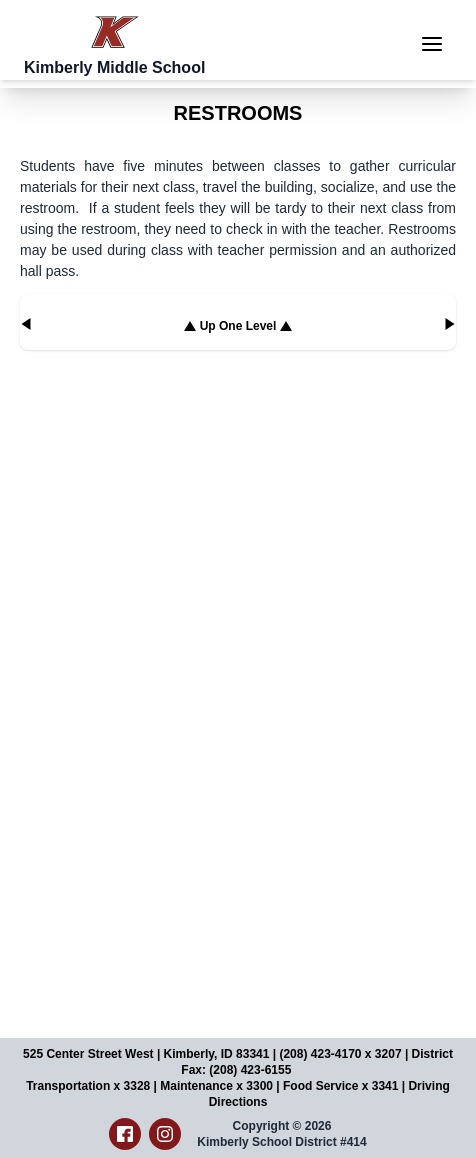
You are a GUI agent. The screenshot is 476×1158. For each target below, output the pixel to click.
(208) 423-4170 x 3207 (340, 1054)
